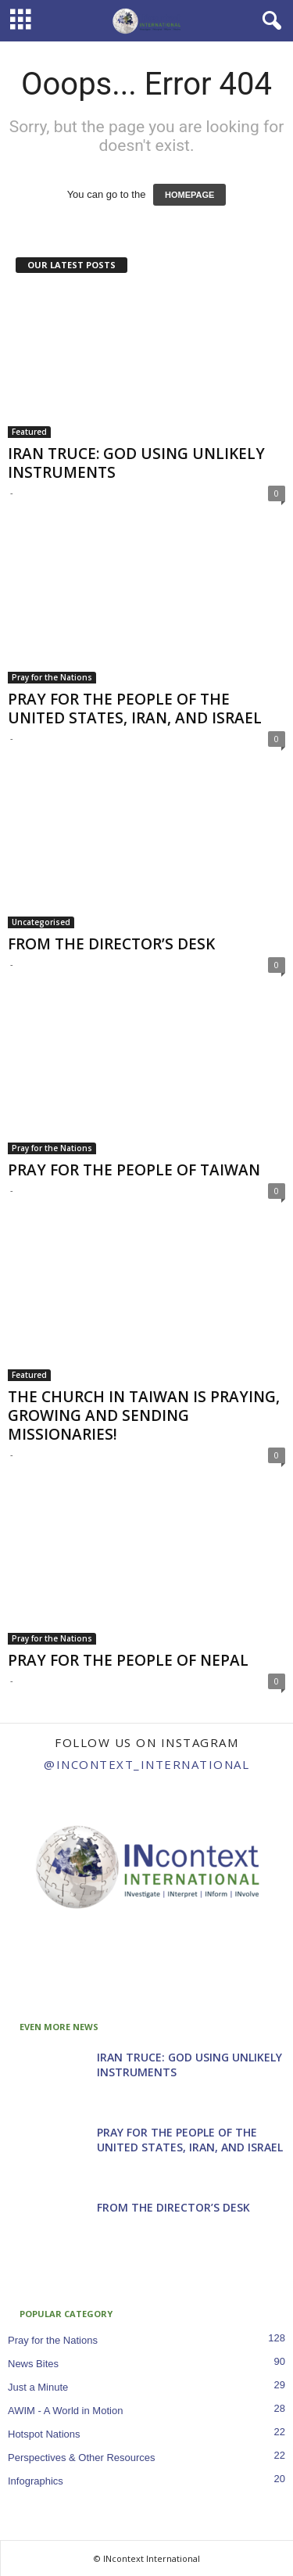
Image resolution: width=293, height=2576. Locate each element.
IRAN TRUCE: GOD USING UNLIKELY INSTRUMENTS (136, 463)
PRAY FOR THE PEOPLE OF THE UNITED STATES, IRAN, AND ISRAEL (135, 708)
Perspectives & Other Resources (81, 2457)
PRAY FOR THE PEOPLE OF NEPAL (128, 1660)
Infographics (35, 2481)
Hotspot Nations (44, 2434)
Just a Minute (38, 2387)
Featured (29, 431)
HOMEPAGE (189, 194)
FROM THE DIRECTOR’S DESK (111, 944)
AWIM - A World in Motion (65, 2410)
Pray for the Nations (52, 677)
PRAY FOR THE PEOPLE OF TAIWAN (134, 1170)
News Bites (33, 2364)
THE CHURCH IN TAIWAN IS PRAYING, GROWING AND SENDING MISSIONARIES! (144, 1415)
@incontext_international (146, 1764)
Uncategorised (41, 922)
